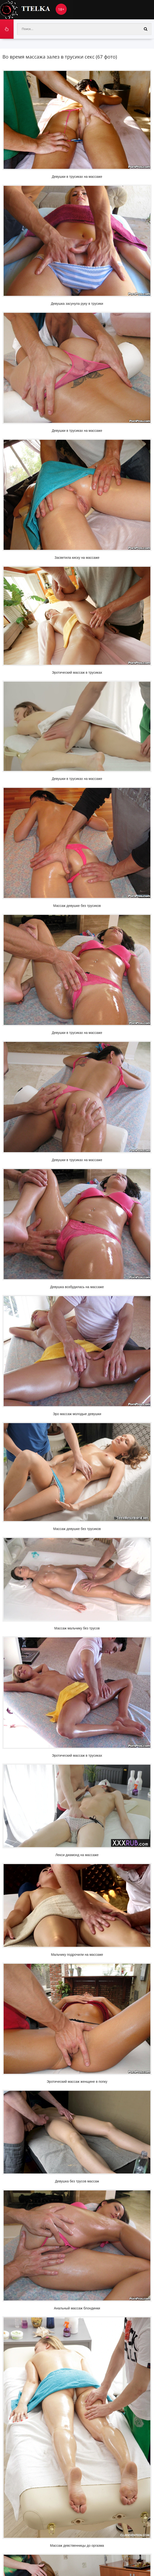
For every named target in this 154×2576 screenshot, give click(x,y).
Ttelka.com (36, 9)
